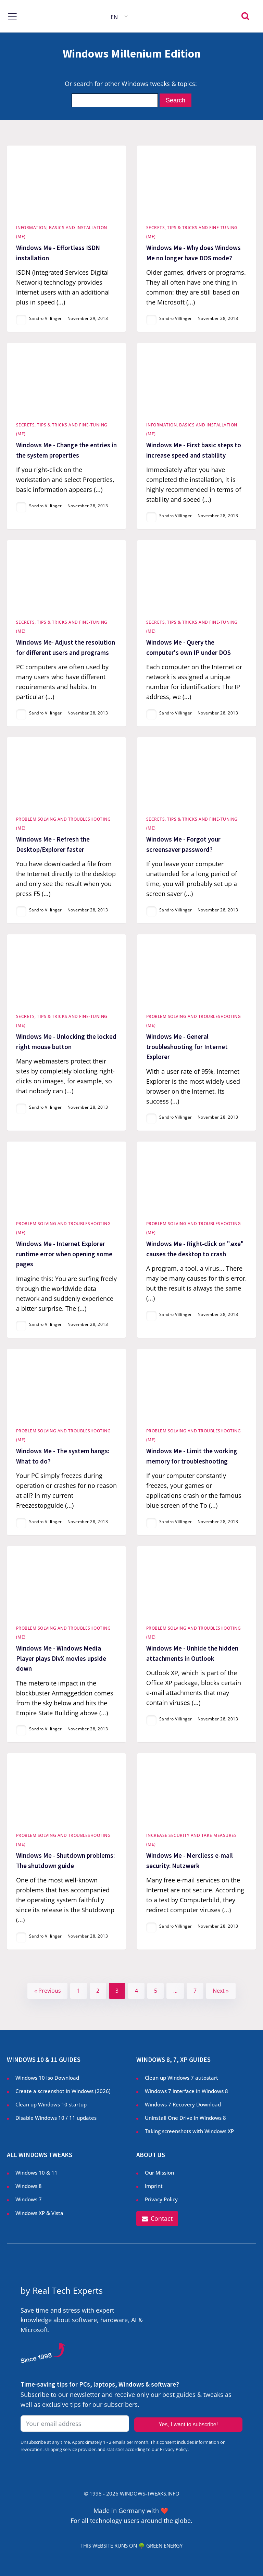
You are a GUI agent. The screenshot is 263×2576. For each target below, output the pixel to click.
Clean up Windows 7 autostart (181, 2077)
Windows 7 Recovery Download (183, 2104)
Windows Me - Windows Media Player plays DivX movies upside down (61, 1658)
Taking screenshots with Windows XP (189, 2131)
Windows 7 (28, 2199)
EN (114, 17)
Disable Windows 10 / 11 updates (56, 2117)
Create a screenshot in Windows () (63, 2091)
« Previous (47, 1990)
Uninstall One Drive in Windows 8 (185, 2117)
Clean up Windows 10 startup (51, 2104)
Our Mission (159, 2172)
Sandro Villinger (45, 318)
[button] (157, 2218)
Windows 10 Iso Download (47, 2077)
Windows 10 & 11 (36, 2172)
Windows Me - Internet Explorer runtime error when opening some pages (64, 1254)
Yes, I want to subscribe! (188, 2424)
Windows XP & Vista (39, 2213)
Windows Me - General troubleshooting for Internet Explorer (187, 1047)
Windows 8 (28, 2185)
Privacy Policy (161, 2199)
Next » (221, 1990)
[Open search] (245, 16)
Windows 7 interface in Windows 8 (187, 2091)
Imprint (154, 2185)
